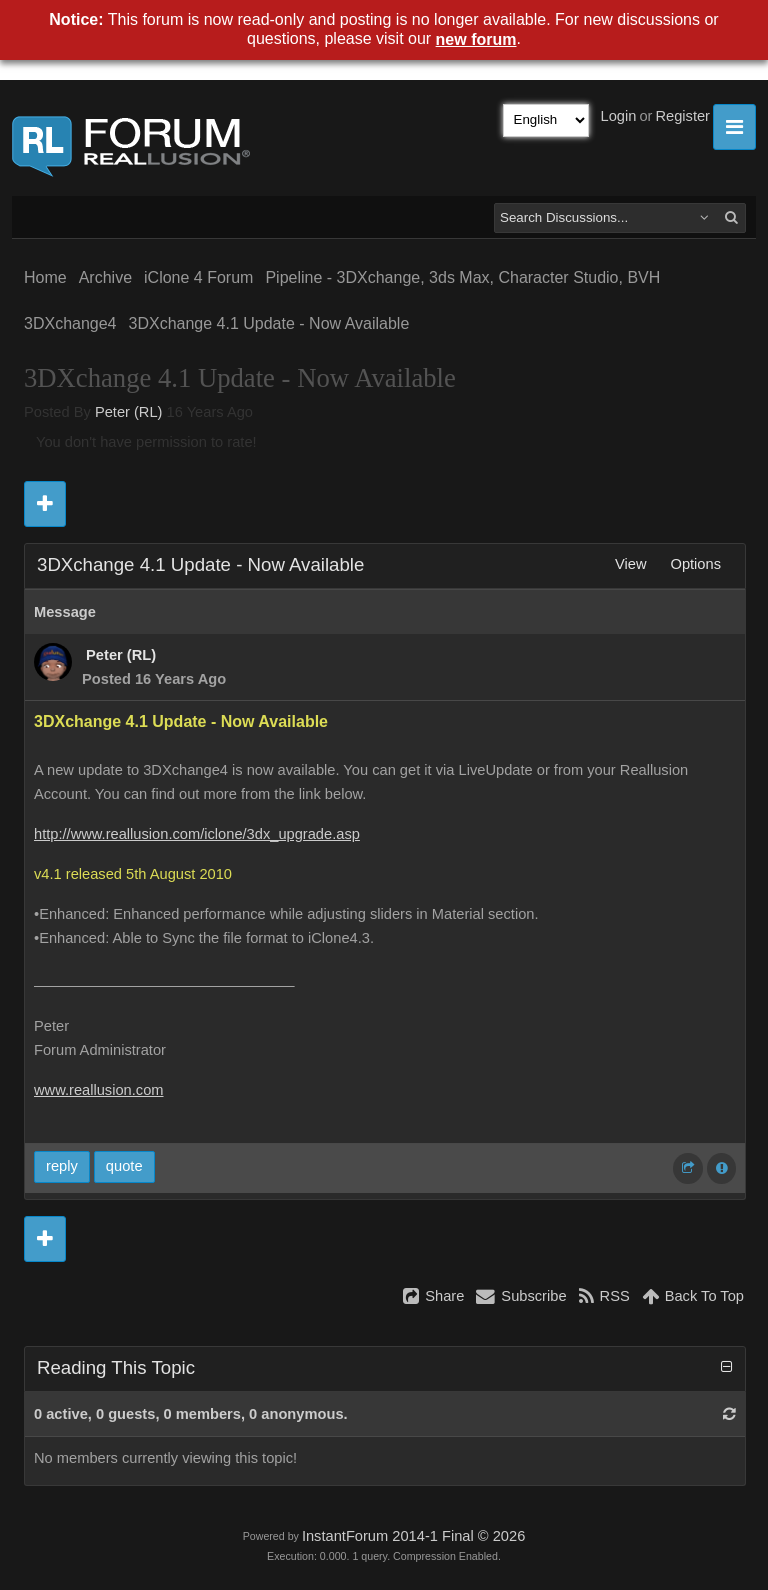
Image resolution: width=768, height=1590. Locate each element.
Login (619, 116)
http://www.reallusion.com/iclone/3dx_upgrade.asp (197, 834)
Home (45, 277)
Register (682, 116)
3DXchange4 (70, 323)
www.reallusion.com (99, 1090)
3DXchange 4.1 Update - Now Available (269, 323)
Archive (105, 277)
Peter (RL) (129, 412)
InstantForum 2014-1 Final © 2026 (413, 1536)
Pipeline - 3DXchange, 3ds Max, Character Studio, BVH (462, 277)
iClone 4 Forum (198, 277)
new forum (476, 39)
